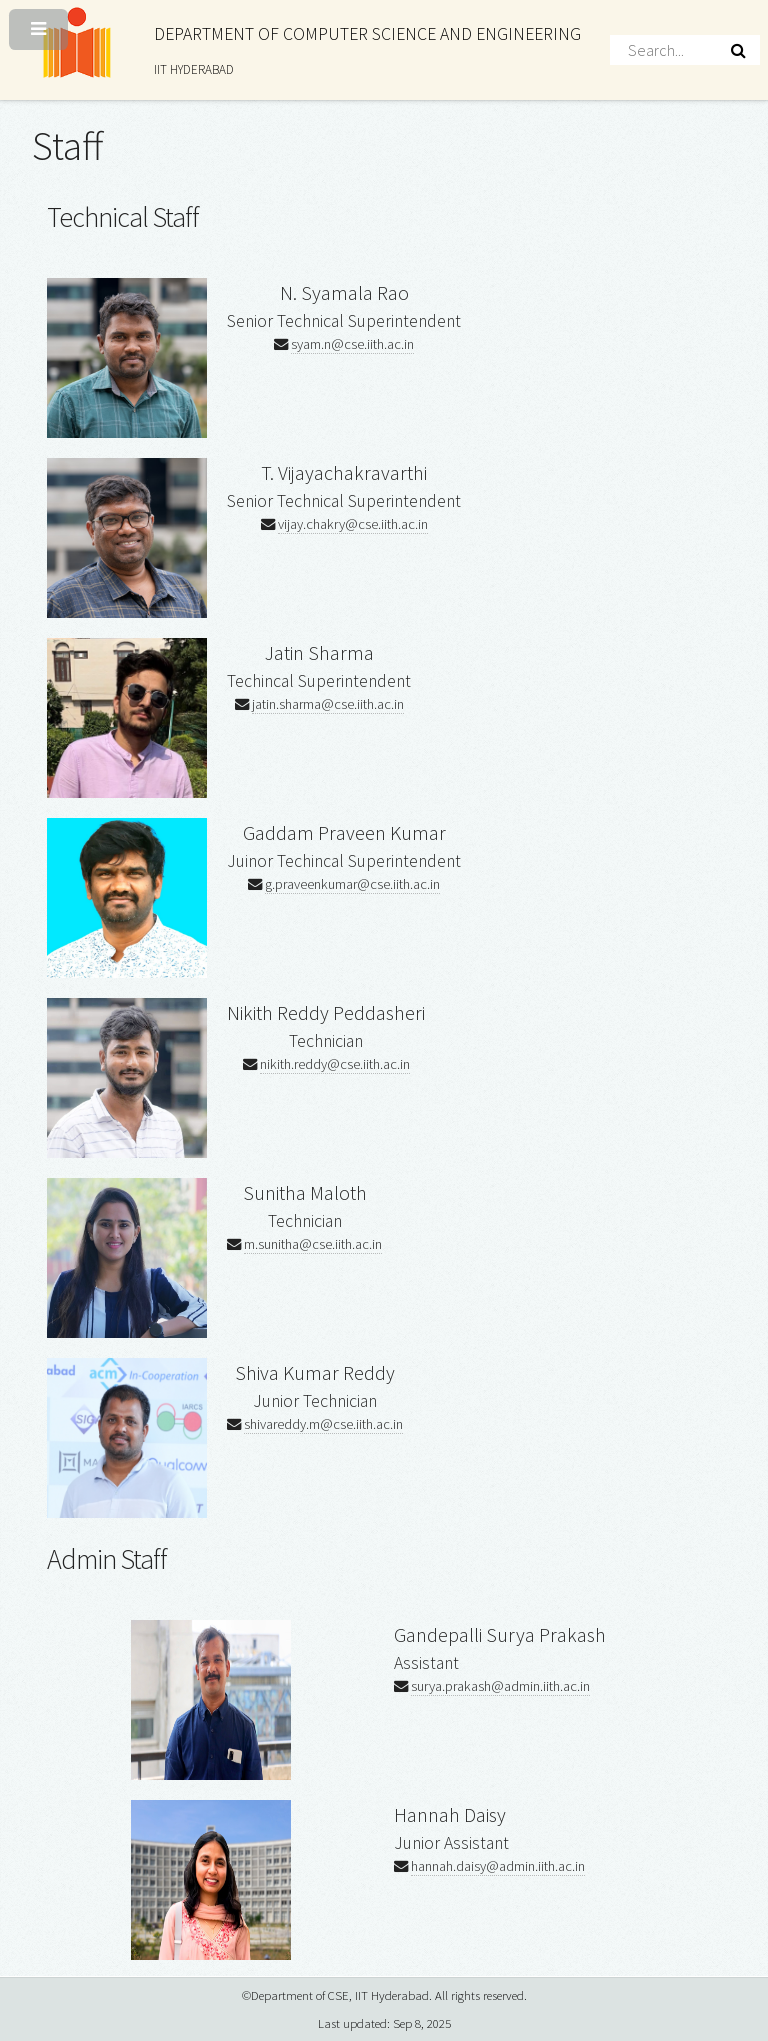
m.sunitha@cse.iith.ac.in (313, 1244)
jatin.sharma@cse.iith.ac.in (328, 704)
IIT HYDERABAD (194, 69)
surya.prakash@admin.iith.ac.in (500, 1686)
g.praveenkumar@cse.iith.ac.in (352, 884)
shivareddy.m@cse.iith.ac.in (323, 1424)
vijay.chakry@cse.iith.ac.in (353, 524)
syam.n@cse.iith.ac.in (352, 344)
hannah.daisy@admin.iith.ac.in (498, 1866)
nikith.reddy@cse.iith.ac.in (335, 1064)
